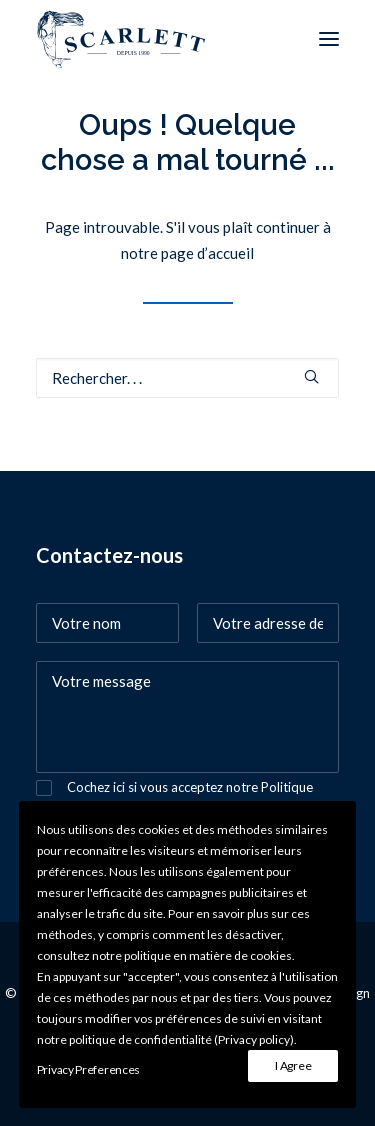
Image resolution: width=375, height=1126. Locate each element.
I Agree (293, 1065)
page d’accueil (207, 253)
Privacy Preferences (88, 1069)
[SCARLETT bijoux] (122, 39)
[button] (329, 39)
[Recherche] (187, 378)
